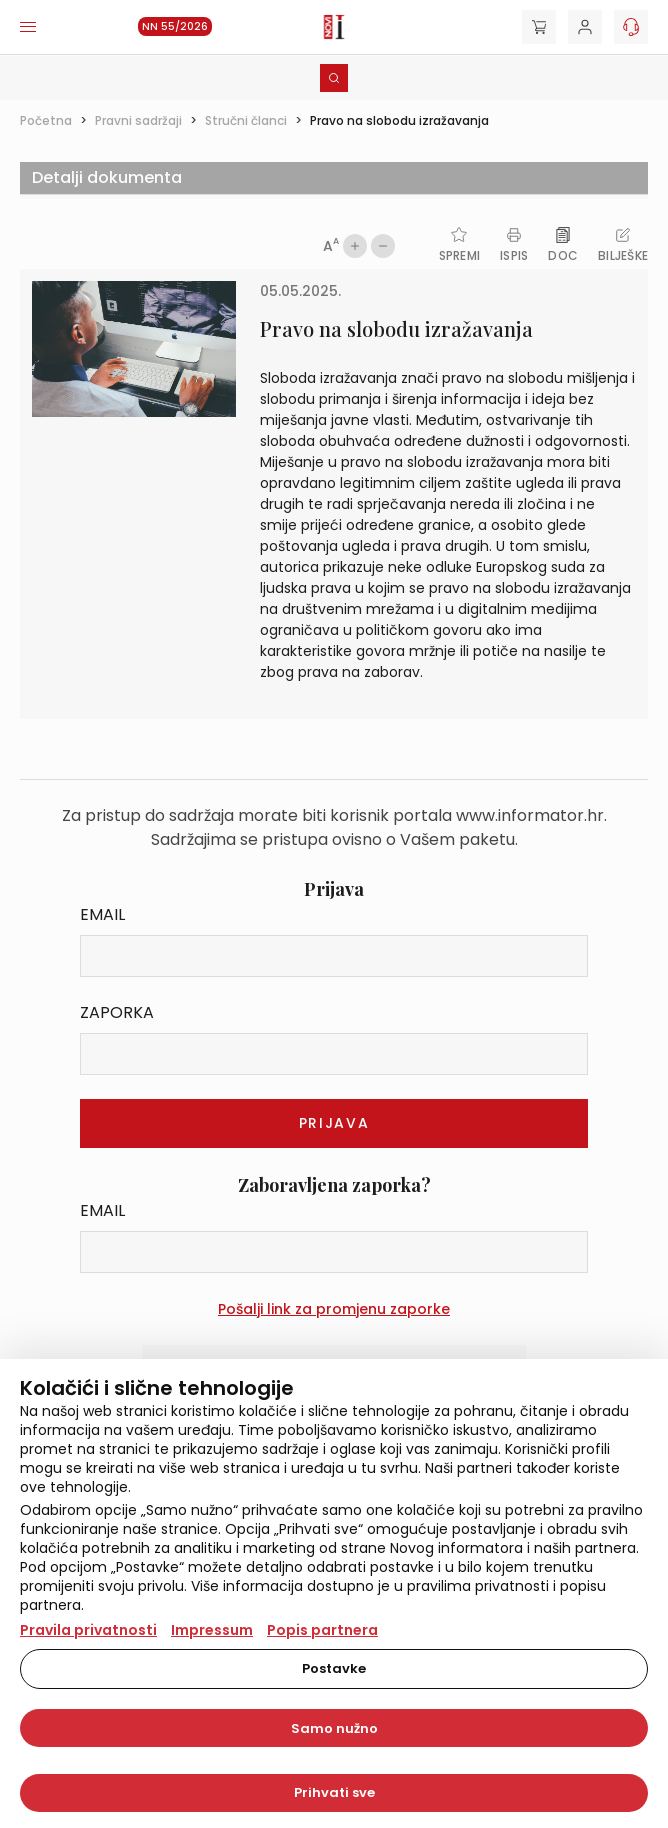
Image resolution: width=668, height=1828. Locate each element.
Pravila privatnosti (88, 1630)
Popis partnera (322, 1630)
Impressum (212, 1630)
